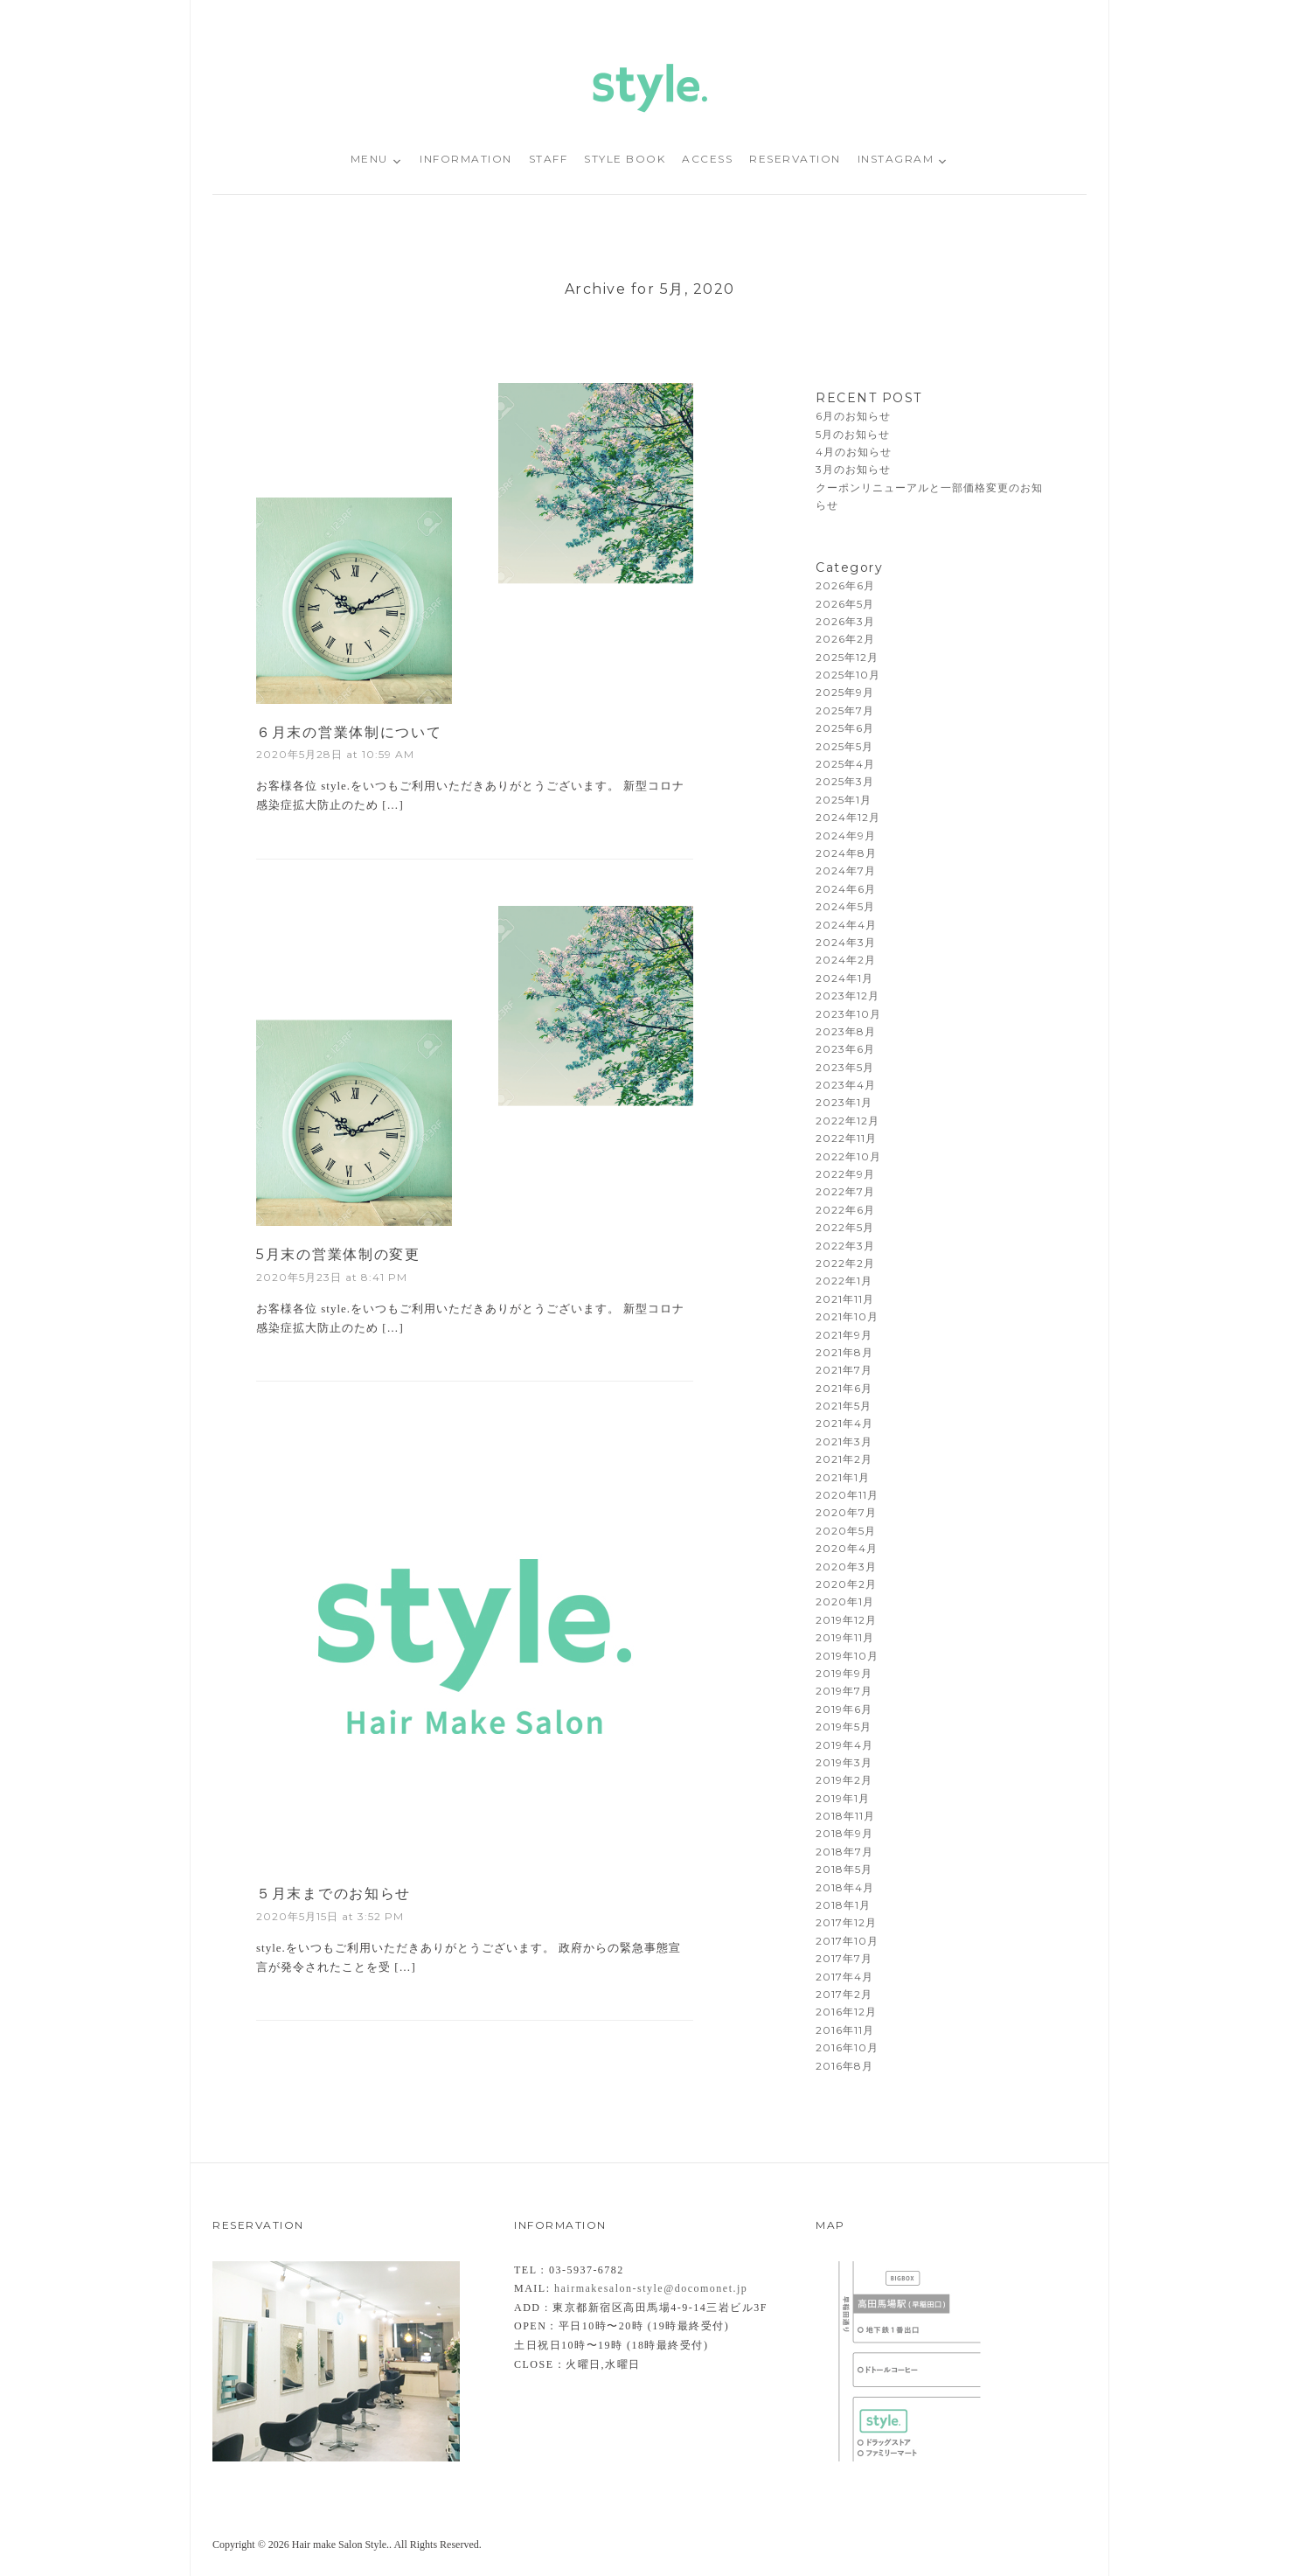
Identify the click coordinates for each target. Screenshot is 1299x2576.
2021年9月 (844, 1334)
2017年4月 (844, 1976)
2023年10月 (848, 1013)
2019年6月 (844, 1709)
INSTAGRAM (896, 158)
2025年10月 (848, 674)
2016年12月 (846, 2011)
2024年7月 (846, 870)
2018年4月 (845, 1887)
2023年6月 (845, 1048)
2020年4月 (847, 1548)
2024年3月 (846, 942)
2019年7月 (844, 1690)
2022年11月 (846, 1138)
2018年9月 (844, 1833)
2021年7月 (844, 1369)
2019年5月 (844, 1726)
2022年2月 (845, 1263)
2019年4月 (844, 1744)
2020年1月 (845, 1601)
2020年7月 (846, 1512)
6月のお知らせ (853, 415)
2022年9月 (845, 1173)
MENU (369, 158)
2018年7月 (844, 1851)
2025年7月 (845, 710)
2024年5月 (845, 906)
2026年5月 (845, 603)
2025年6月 (845, 728)
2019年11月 (845, 1637)
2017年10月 (847, 1940)
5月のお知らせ (853, 434)
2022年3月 (845, 1245)
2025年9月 (845, 692)
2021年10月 (847, 1316)
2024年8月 (846, 853)
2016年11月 (845, 2029)
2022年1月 (844, 1280)
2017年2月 (844, 1994)
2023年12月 (847, 995)
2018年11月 (845, 1815)
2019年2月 (844, 1779)
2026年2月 (845, 638)
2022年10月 (848, 1156)
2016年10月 (847, 2047)
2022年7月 (845, 1191)
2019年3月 (844, 1762)
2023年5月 (845, 1067)
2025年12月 (847, 657)
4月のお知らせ (854, 451)
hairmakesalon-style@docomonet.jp (650, 2288)
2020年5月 (846, 1530)
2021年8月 (844, 1352)
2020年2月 (846, 1584)
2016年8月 (844, 2065)
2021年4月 (844, 1423)
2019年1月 (843, 1798)
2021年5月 (844, 1405)
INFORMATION (466, 158)
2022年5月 (845, 1227)
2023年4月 (846, 1084)
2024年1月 (844, 978)
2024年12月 (848, 817)
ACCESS (707, 158)
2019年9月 (844, 1673)
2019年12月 (846, 1619)
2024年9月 (846, 835)
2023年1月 (844, 1102)
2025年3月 (845, 781)
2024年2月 (846, 959)
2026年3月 (845, 621)
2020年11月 (847, 1494)
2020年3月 (846, 1566)
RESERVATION (795, 158)
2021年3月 (844, 1441)
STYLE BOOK (624, 158)
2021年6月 (844, 1388)
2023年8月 (846, 1031)
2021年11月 (845, 1298)
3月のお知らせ (853, 469)
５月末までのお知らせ (333, 1893)
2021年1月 (843, 1477)
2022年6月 (845, 1209)
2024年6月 (846, 888)
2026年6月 (845, 585)
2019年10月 (847, 1655)
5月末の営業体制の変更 (338, 1254)
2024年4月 (846, 924)
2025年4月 (845, 763)
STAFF (548, 158)
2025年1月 (844, 799)
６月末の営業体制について (348, 732)
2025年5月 (844, 746)
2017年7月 (844, 1958)
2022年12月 (847, 1120)
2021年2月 (844, 1459)
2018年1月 (843, 1904)
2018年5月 (844, 1869)
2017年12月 (846, 1922)
